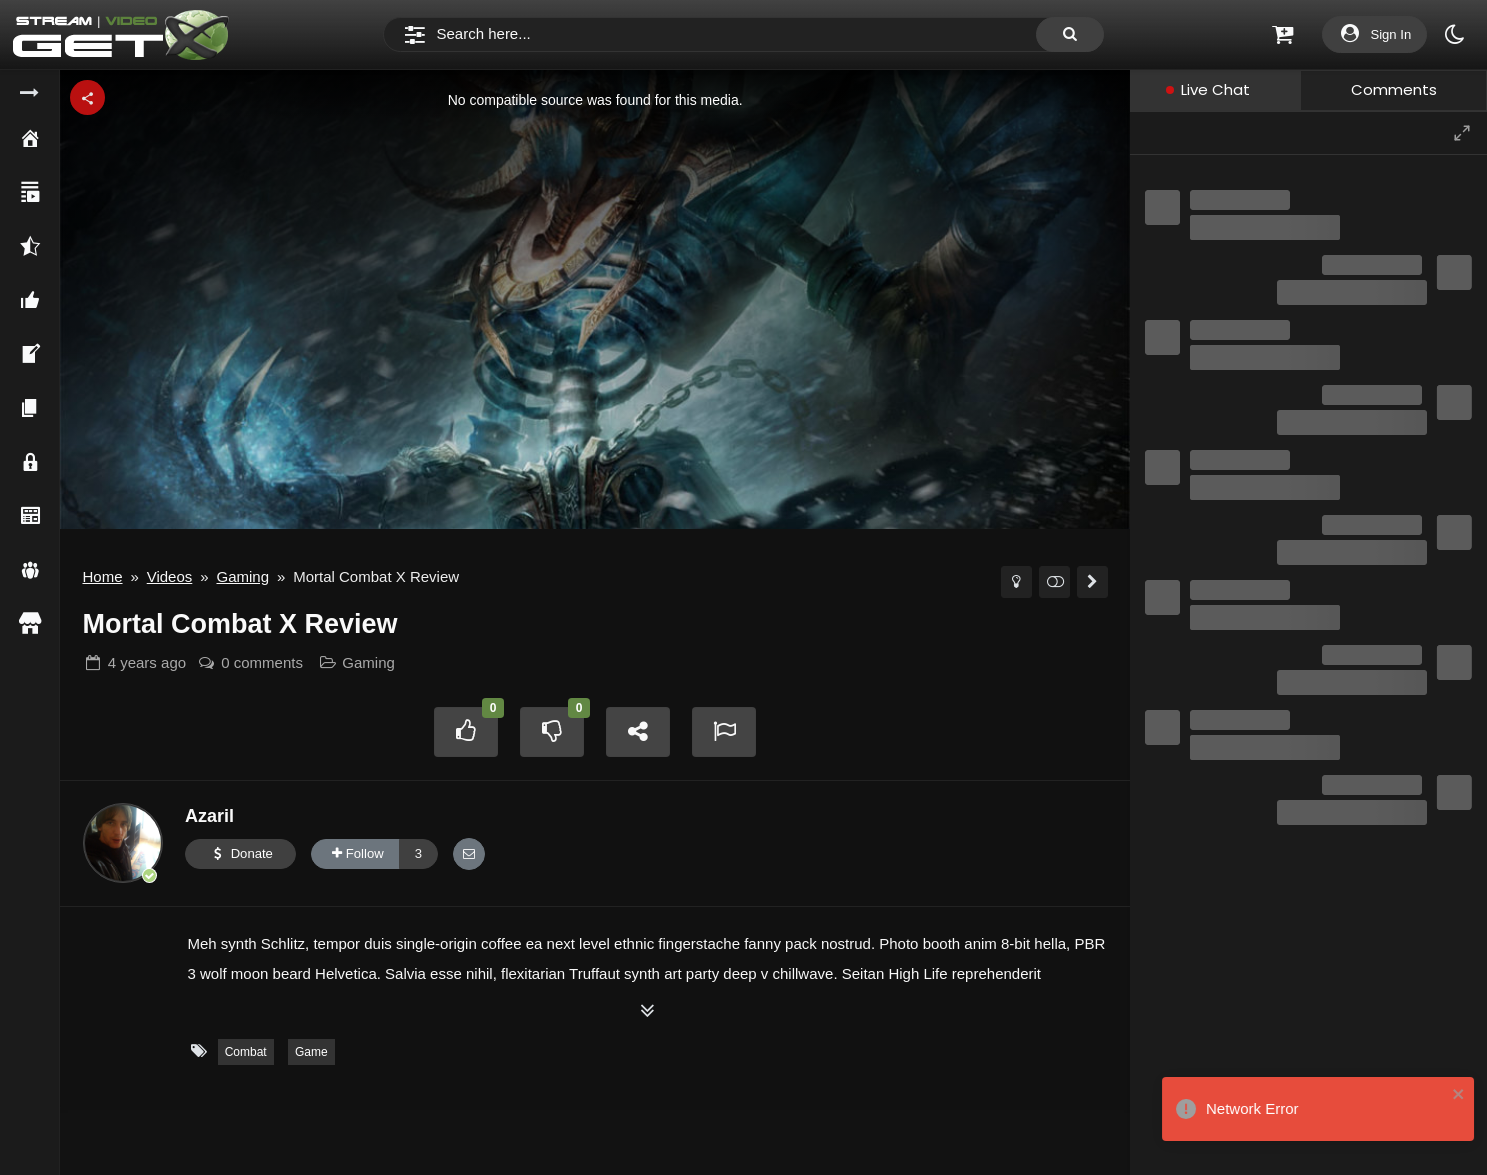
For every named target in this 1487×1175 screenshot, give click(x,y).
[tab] (1215, 90)
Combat (246, 1052)
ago (147, 662)
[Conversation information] (1286, 132)
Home (103, 576)
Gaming (242, 576)
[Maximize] (1462, 133)
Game (311, 1052)
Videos (170, 576)
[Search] (743, 35)
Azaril (209, 816)
